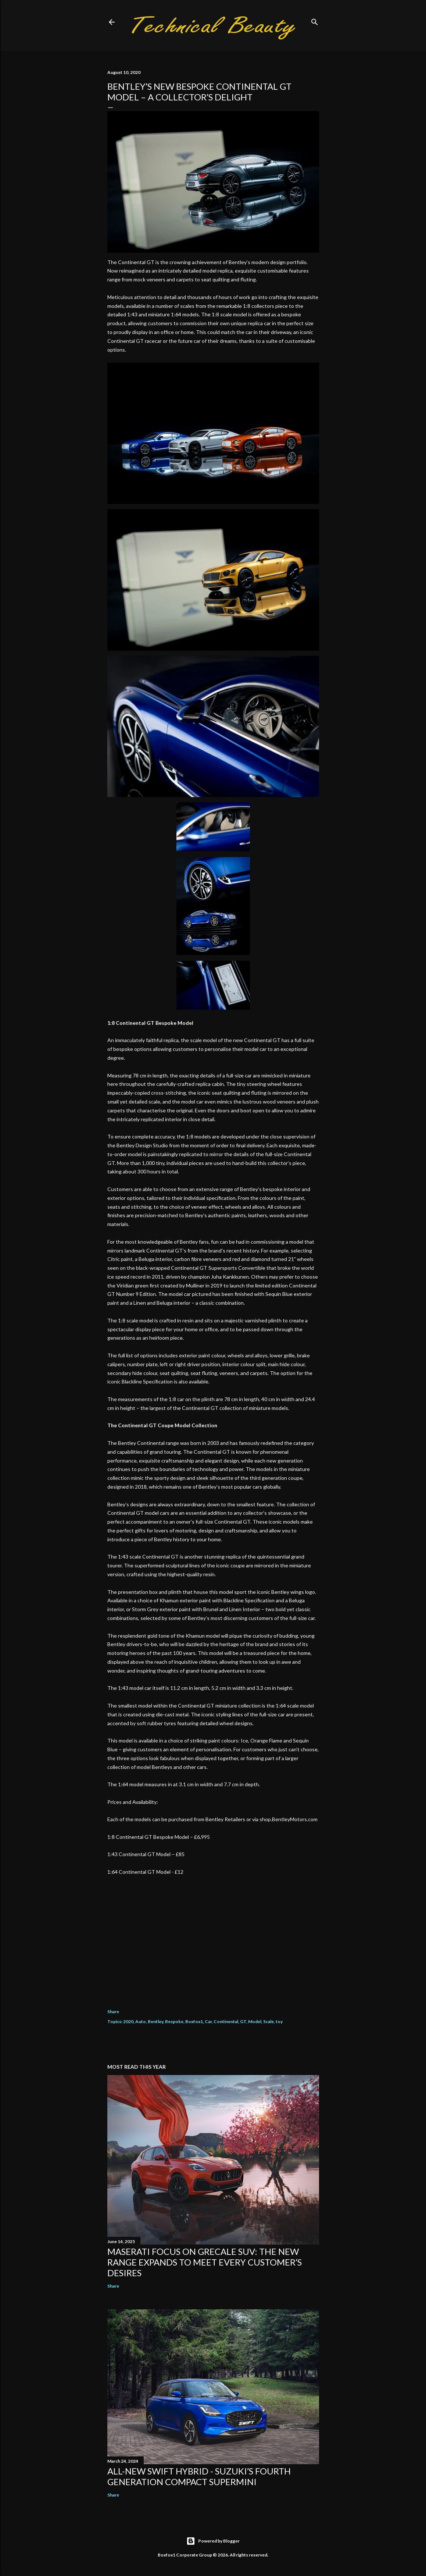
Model (254, 2021)
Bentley (155, 2021)
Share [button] (113, 2011)
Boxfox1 (194, 2021)
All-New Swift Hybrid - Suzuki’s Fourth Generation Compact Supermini (199, 2476)
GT (243, 2021)
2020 (128, 2021)
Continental (226, 2021)
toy (279, 2021)
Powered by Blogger (213, 2541)
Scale (268, 2021)
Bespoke (174, 2021)
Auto (140, 2021)
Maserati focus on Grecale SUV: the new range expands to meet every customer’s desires (204, 2262)
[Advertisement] (213, 1936)
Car (208, 2021)
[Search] (314, 20)
